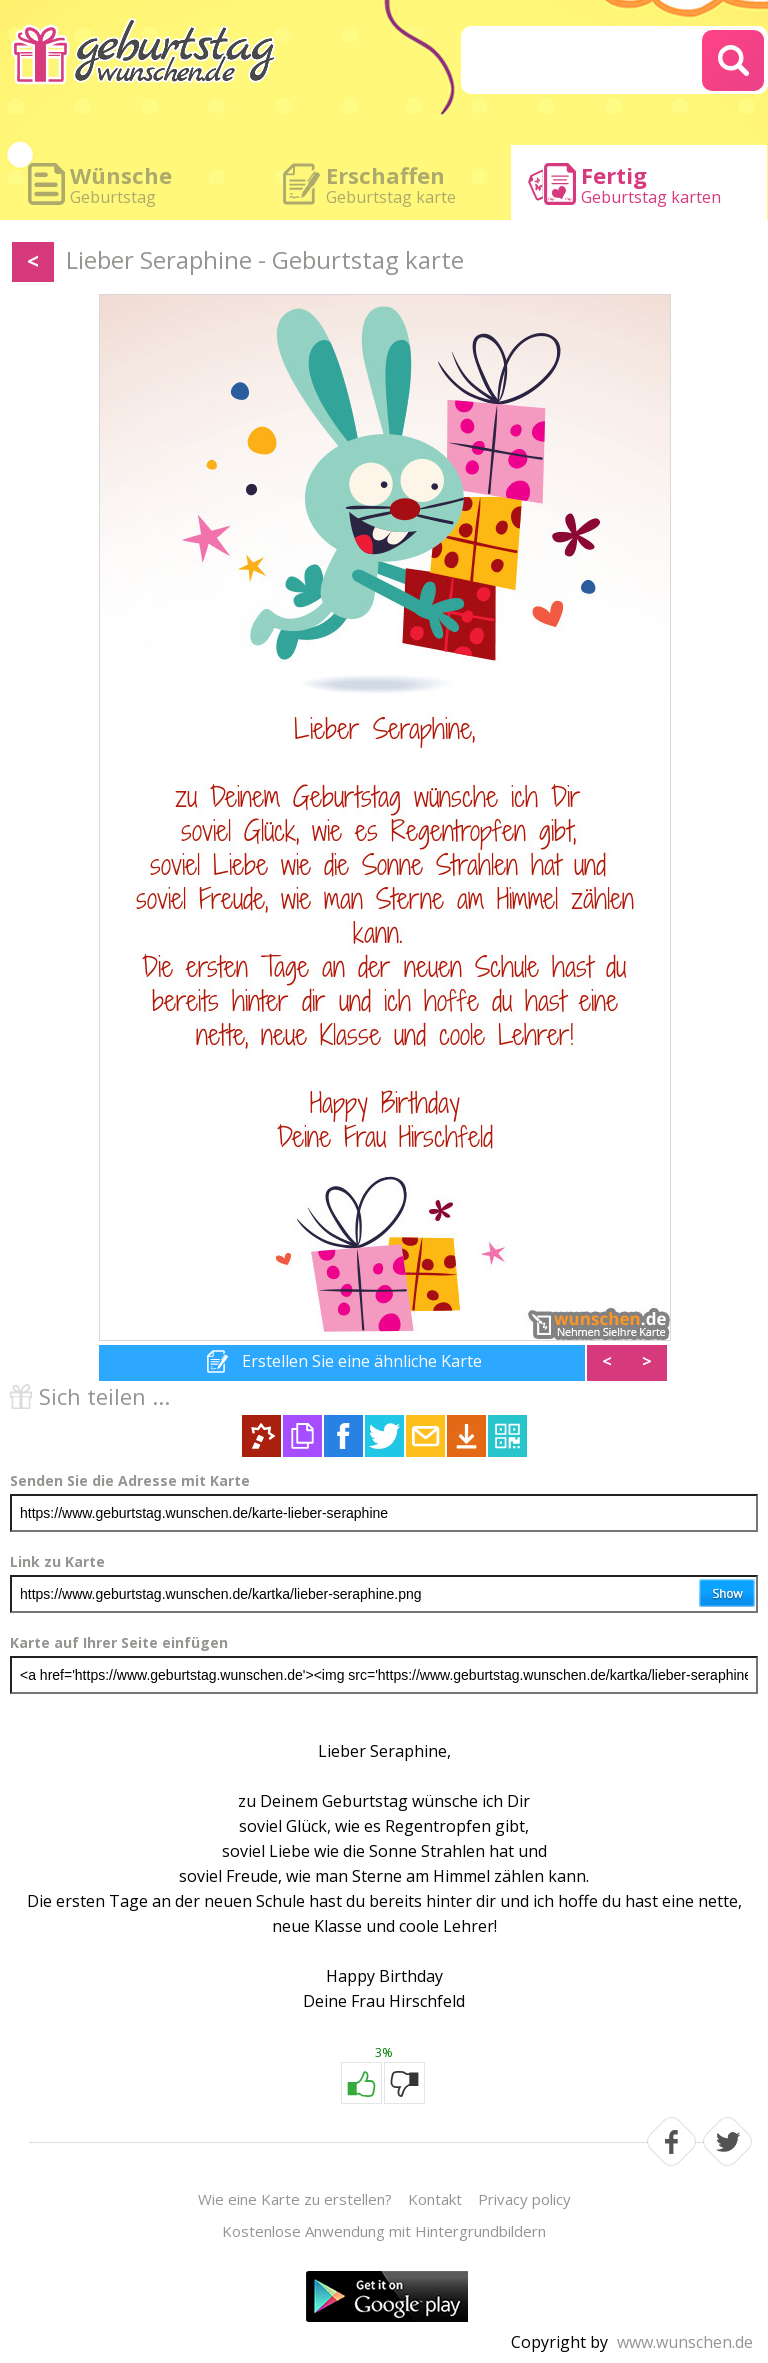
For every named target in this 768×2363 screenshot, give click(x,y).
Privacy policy (524, 2199)
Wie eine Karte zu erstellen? (295, 2199)
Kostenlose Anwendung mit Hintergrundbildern (384, 2231)
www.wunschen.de (685, 2342)
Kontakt (435, 2199)
